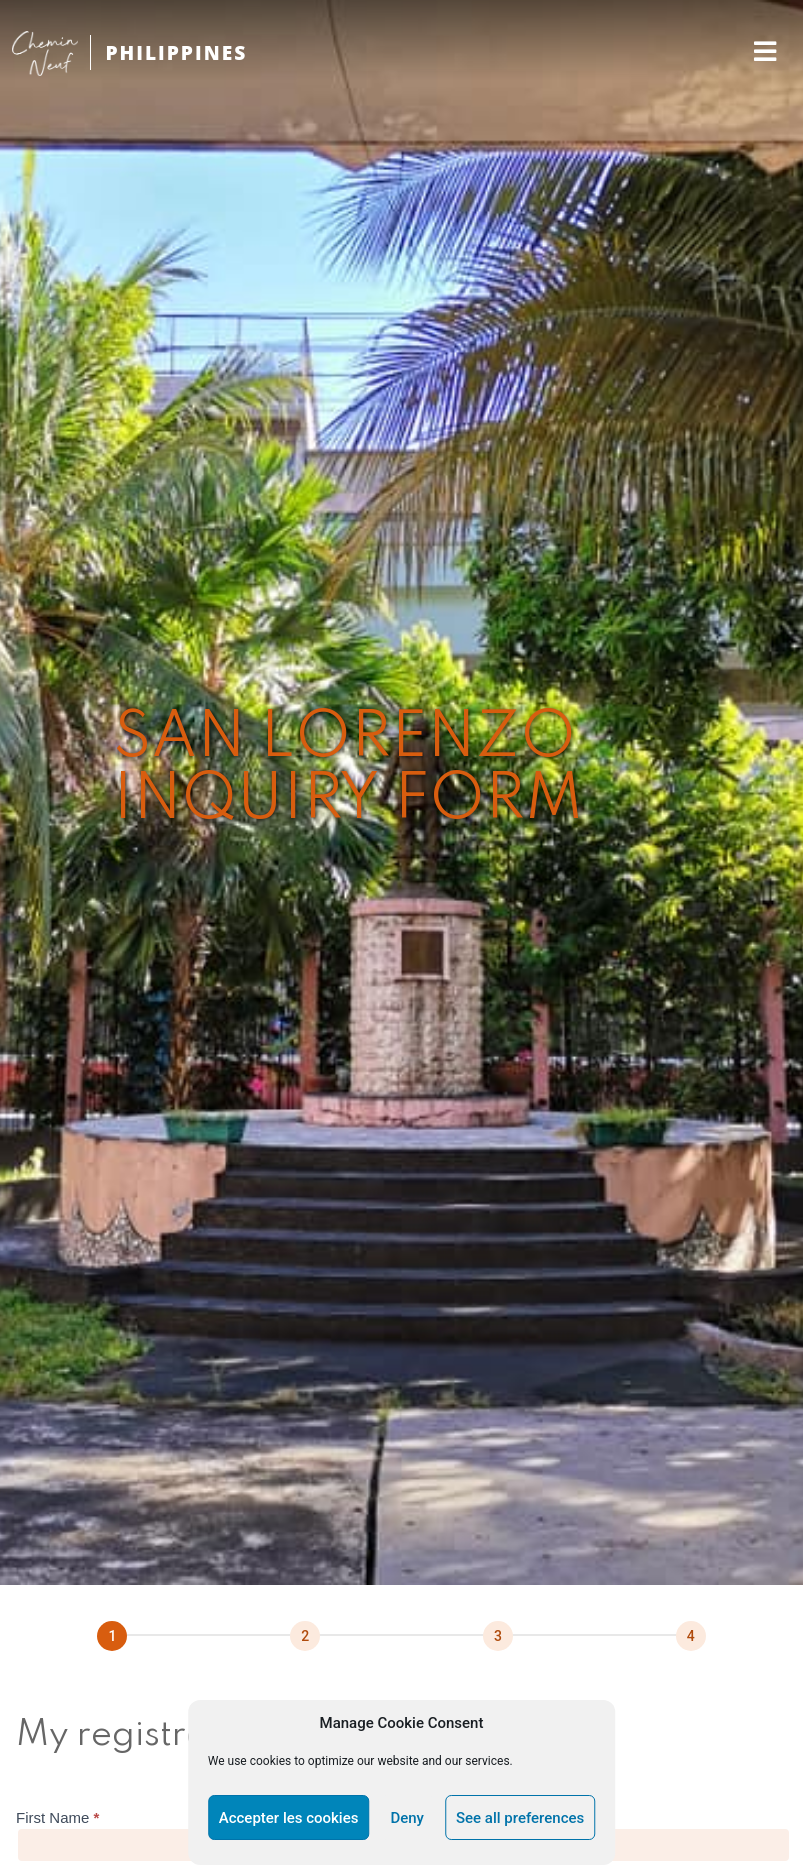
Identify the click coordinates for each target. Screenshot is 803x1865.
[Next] (691, 1636)
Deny (407, 1818)
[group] (401, 1637)
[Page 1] (112, 1636)
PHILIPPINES (176, 52)
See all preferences (520, 1818)
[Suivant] (305, 1636)
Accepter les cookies (289, 1818)
